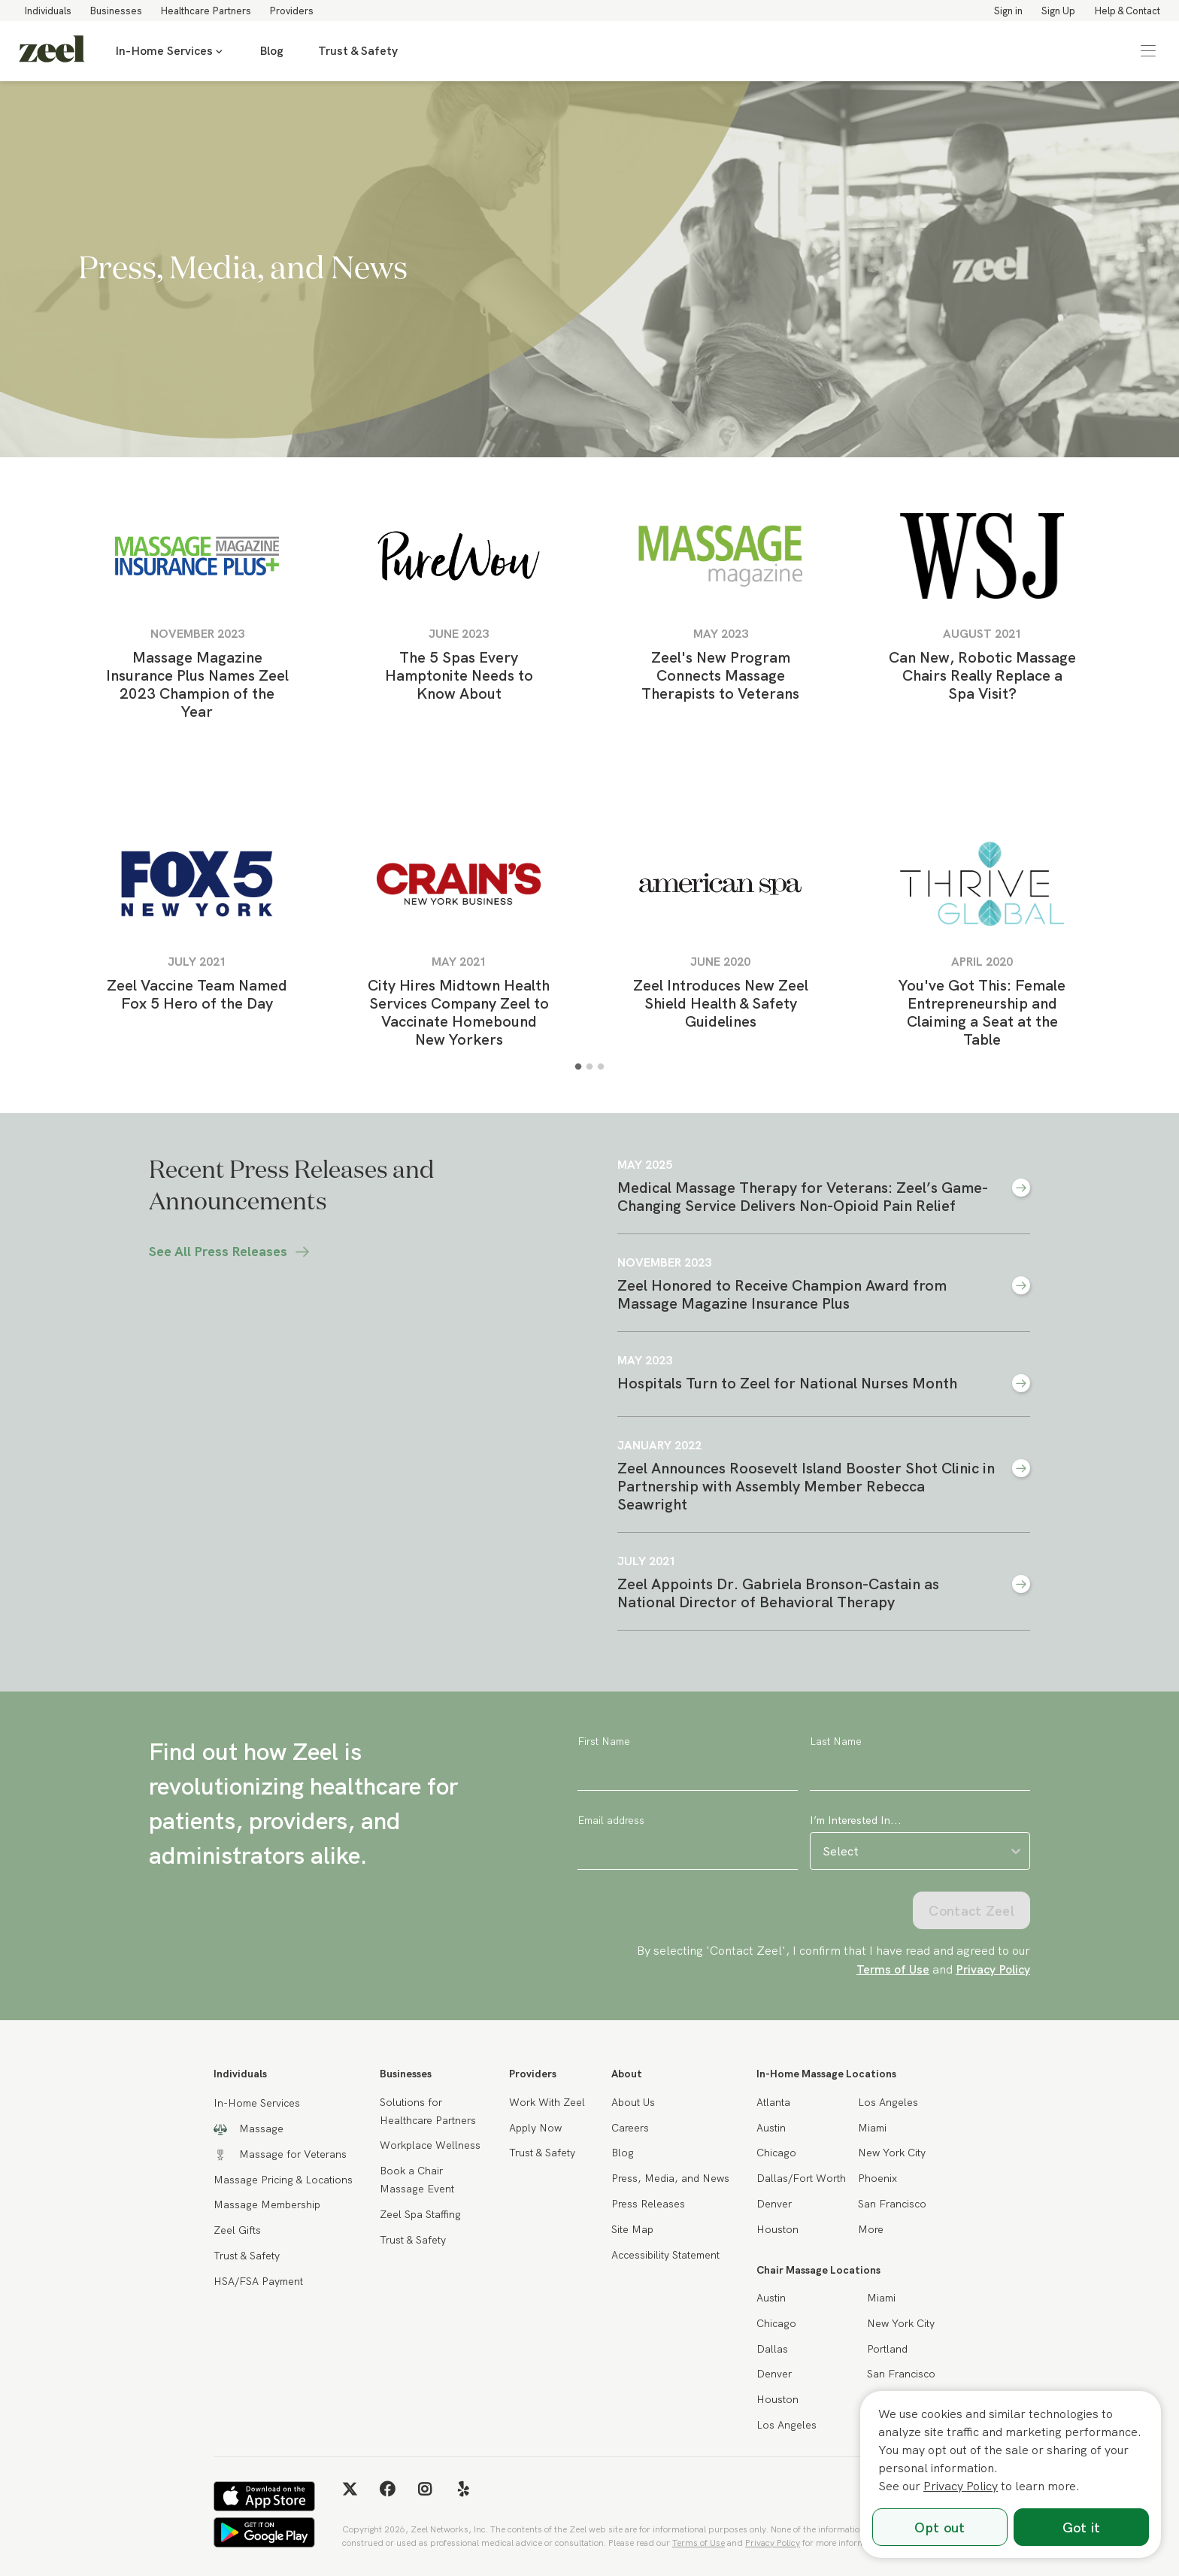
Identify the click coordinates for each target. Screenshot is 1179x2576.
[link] (52, 51)
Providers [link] (291, 11)
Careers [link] (630, 2128)
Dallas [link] (772, 2349)
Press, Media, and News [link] (670, 2178)
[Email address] (687, 1851)
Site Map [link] (632, 2229)
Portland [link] (887, 2349)
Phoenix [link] (877, 2178)
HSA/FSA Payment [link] (258, 2281)
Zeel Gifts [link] (237, 2230)
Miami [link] (872, 2128)
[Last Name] (920, 1772)
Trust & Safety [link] (358, 51)
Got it (1081, 2527)
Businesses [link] (115, 11)
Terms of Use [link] (892, 1969)
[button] (1148, 51)
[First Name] (687, 1772)
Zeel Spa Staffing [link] (420, 2214)
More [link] (870, 2229)
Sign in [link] (1008, 11)
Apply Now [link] (535, 2128)
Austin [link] (771, 2128)
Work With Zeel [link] (547, 2102)
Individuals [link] (47, 11)
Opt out (939, 2527)
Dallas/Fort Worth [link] (801, 2178)
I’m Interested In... (856, 1820)
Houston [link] (777, 2229)
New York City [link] (892, 2152)
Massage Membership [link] (267, 2204)
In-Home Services (170, 51)
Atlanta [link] (773, 2102)
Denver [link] (774, 2203)
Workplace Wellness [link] (430, 2145)
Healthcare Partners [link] (205, 11)
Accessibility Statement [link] (665, 2255)
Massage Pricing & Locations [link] (283, 2179)
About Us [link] (633, 2102)
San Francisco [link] (892, 2203)
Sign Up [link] (1058, 11)
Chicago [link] (776, 2152)
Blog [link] (271, 51)
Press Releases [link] (648, 2203)
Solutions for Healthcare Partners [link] (428, 2111)
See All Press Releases (230, 1251)
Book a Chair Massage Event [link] (417, 2179)
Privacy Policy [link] (993, 1969)
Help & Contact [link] (1127, 11)
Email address (610, 1820)
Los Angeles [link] (888, 2102)
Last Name (836, 1741)
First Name (603, 1741)
